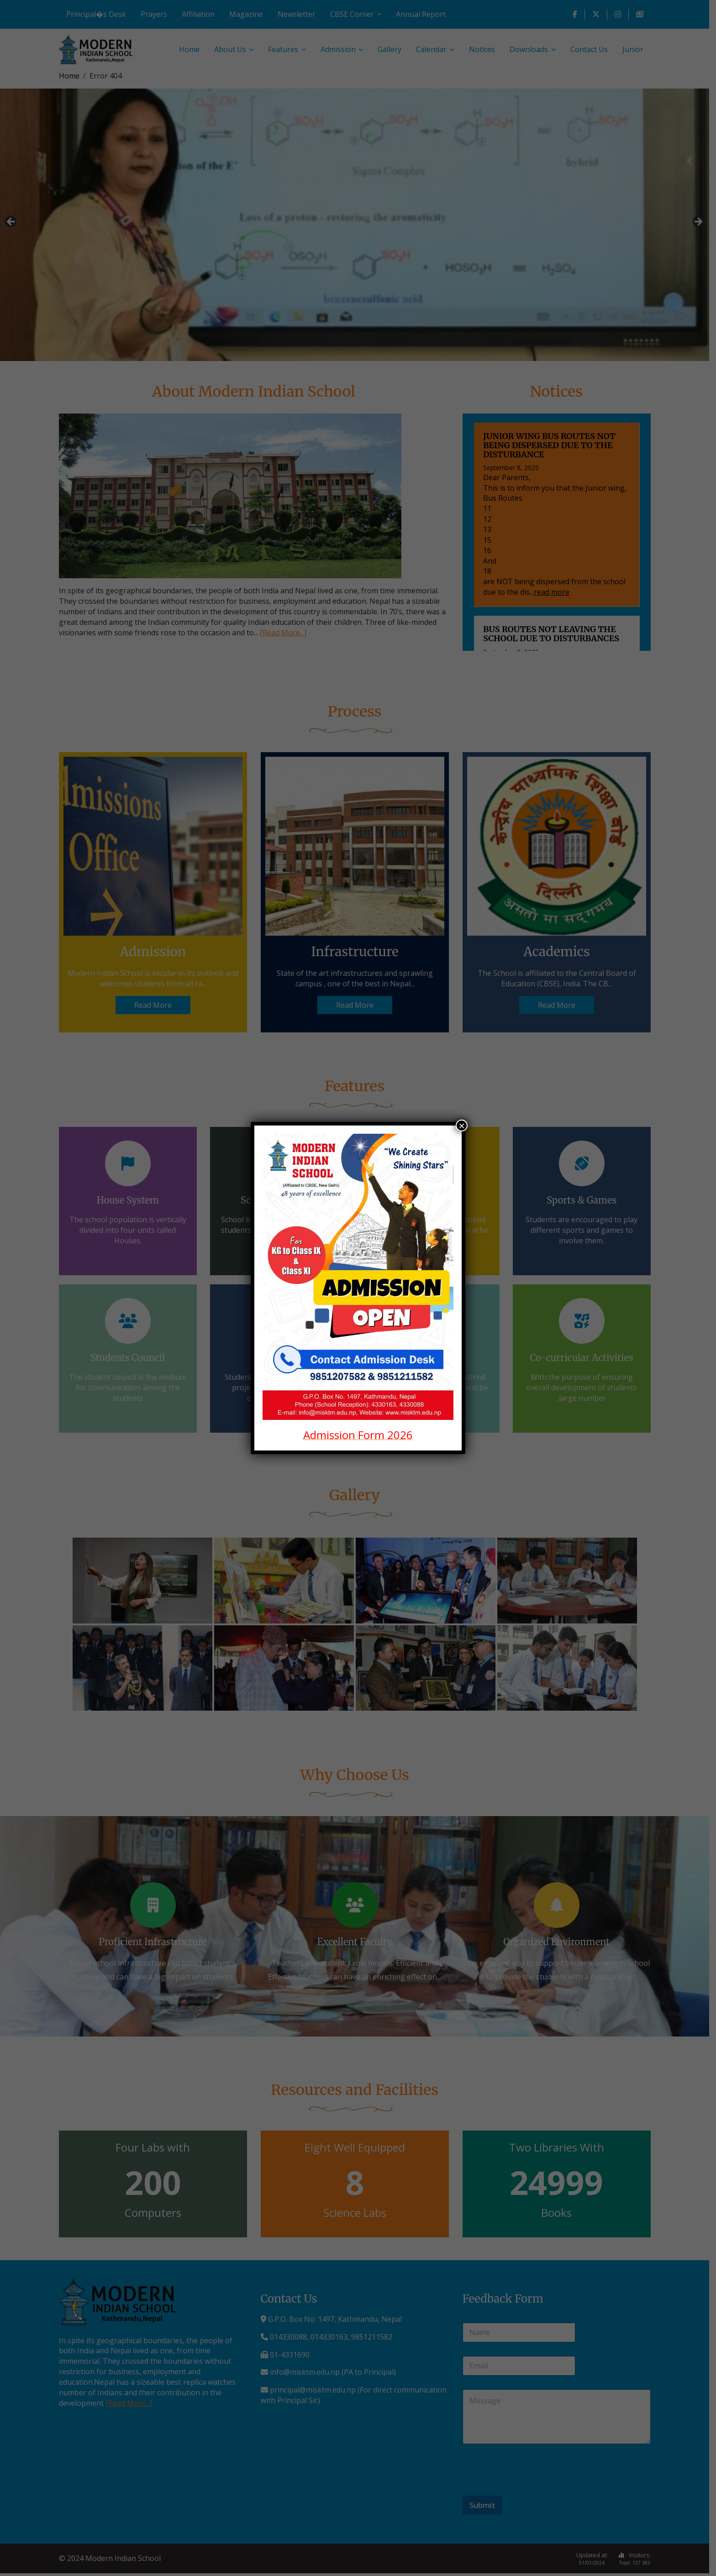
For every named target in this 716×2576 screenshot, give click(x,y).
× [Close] (461, 1125)
